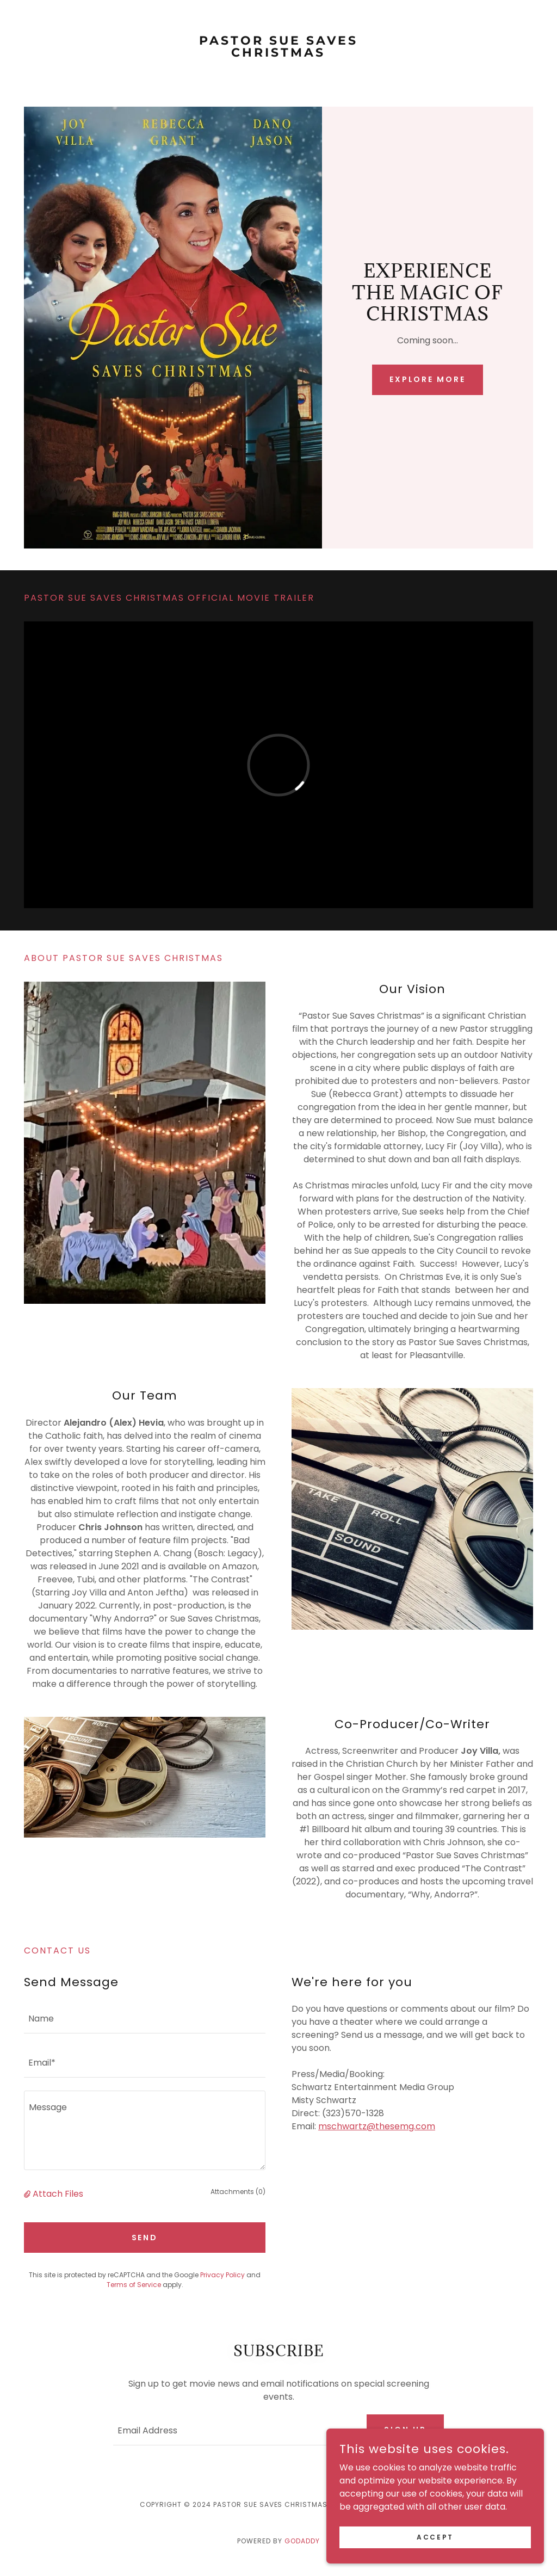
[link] (278, 53)
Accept (435, 2536)
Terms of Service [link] (134, 2284)
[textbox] (144, 2017)
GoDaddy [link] (302, 2541)
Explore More (427, 379)
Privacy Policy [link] (222, 2274)
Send (145, 2237)
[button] (28, 2194)
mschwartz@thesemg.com (376, 2126)
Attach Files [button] (58, 2193)
